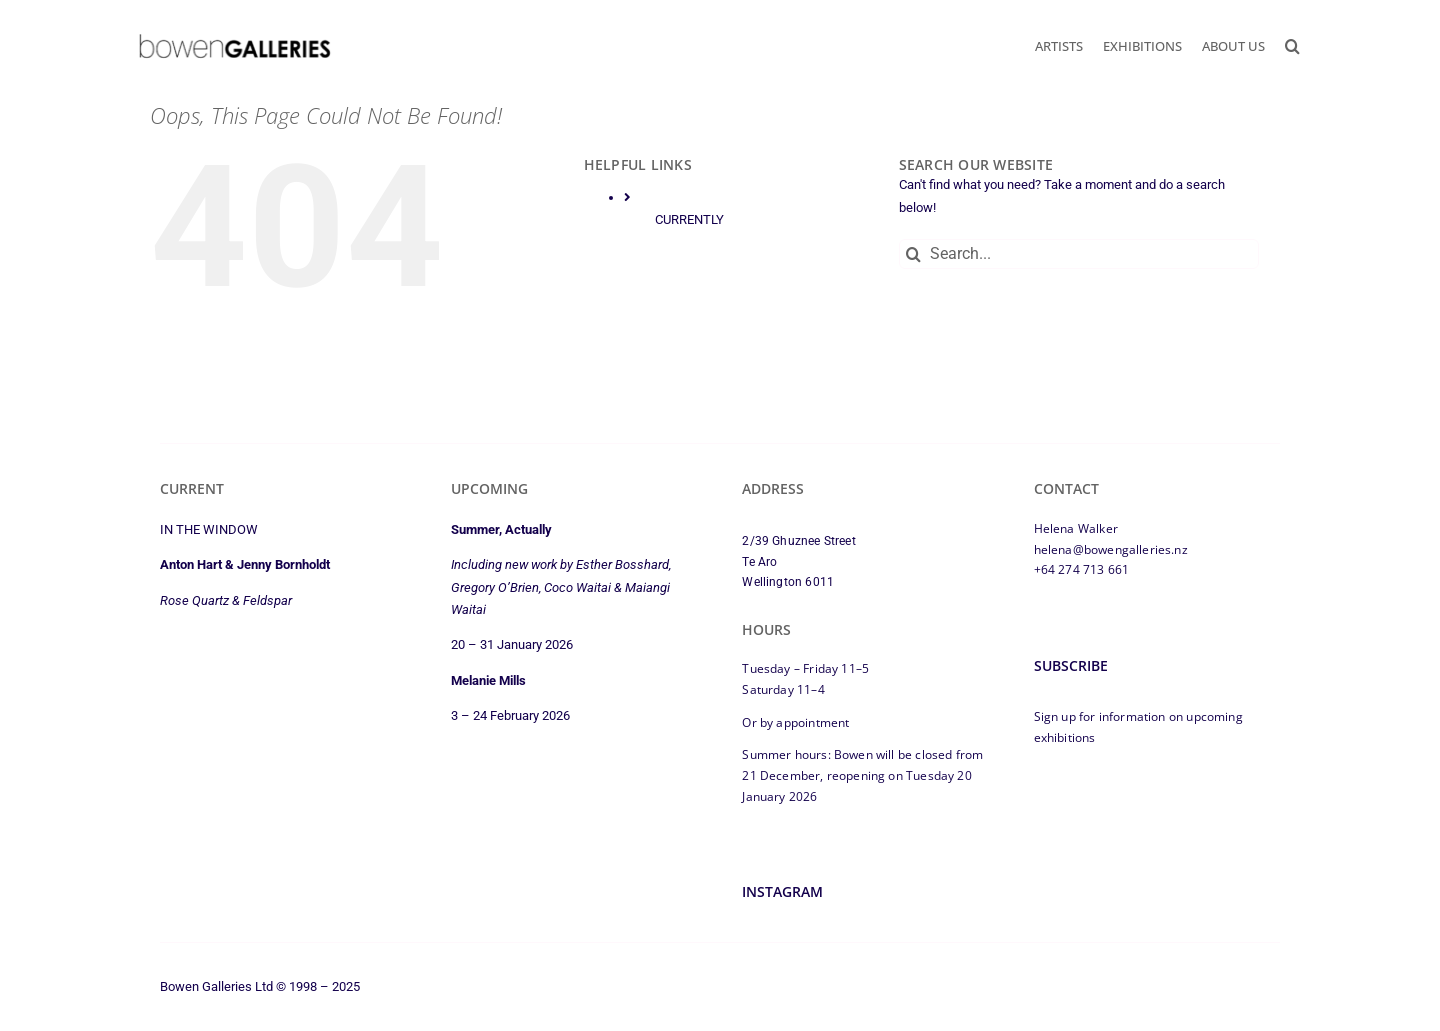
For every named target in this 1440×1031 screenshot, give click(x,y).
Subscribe (1071, 665)
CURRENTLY (689, 219)
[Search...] (1079, 254)
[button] (1292, 46)
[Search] (914, 254)
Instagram (782, 891)
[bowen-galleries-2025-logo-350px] (234, 38)
